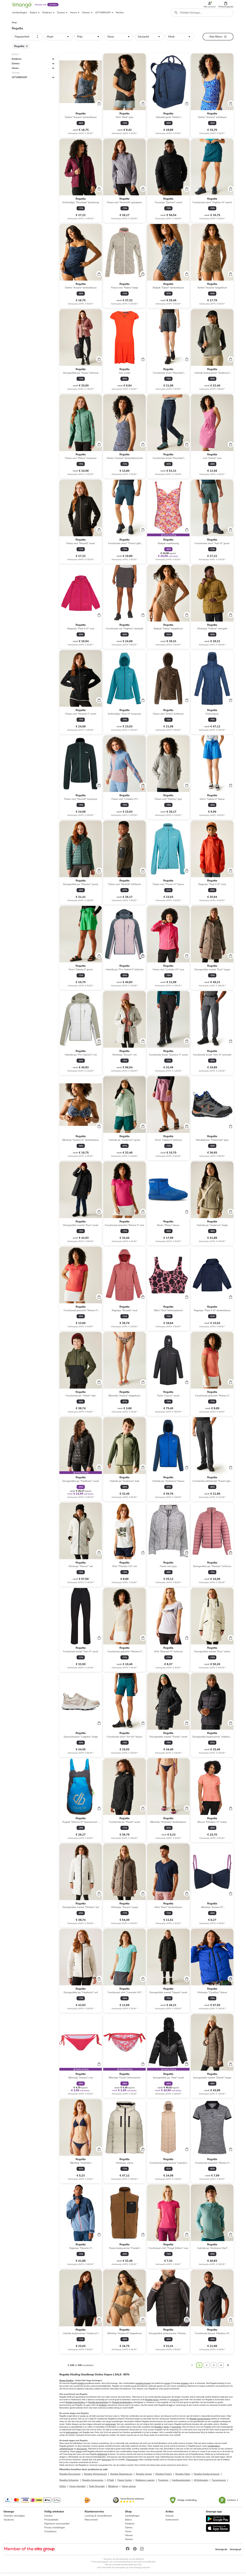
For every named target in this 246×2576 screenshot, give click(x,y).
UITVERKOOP (19, 80)
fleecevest (106, 2462)
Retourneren (91, 2522)
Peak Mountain (97, 2489)
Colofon (48, 2518)
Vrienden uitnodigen (14, 2518)
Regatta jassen (151, 2402)
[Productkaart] (80, 98)
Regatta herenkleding (75, 2405)
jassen (167, 2386)
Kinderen (16, 61)
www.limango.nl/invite (139, 2570)
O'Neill (110, 2482)
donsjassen (82, 2451)
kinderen (103, 2407)
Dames (16, 66)
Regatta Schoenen (69, 2482)
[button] (226, 5)
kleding (81, 2386)
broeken (184, 2386)
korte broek (110, 2426)
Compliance (50, 2534)
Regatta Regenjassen (121, 2476)
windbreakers (213, 2448)
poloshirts (176, 2429)
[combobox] (202, 15)
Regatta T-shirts (161, 2429)
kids (171, 2407)
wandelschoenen (143, 2386)
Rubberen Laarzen (145, 2482)
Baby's (128, 2522)
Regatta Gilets (182, 2476)
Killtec (62, 2489)
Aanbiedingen (132, 2518)
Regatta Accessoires (92, 2482)
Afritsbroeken (201, 2482)
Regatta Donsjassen (70, 2476)
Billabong (113, 2489)
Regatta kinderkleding (122, 2405)
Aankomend (171, 2522)
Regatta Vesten (144, 2476)
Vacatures (9, 2522)
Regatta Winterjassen (95, 2476)
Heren (15, 71)
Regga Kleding (66, 2383)
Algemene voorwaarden (57, 2526)
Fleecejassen (132, 2462)
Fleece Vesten (124, 2482)
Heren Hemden (77, 2489)
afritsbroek (102, 2456)
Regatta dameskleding (98, 2405)
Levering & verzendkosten (98, 2518)
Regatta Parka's (163, 2476)
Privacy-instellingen (54, 2530)
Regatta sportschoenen (200, 2421)
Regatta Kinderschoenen (207, 2476)
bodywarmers (72, 2435)
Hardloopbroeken (181, 2482)
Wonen (129, 2538)
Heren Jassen (129, 2489)
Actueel (169, 2518)
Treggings (163, 2482)
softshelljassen (66, 2451)
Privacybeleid (51, 2522)
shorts (79, 2454)
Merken (129, 2542)
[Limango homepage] (22, 5)
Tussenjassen (219, 2482)
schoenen (174, 2402)
